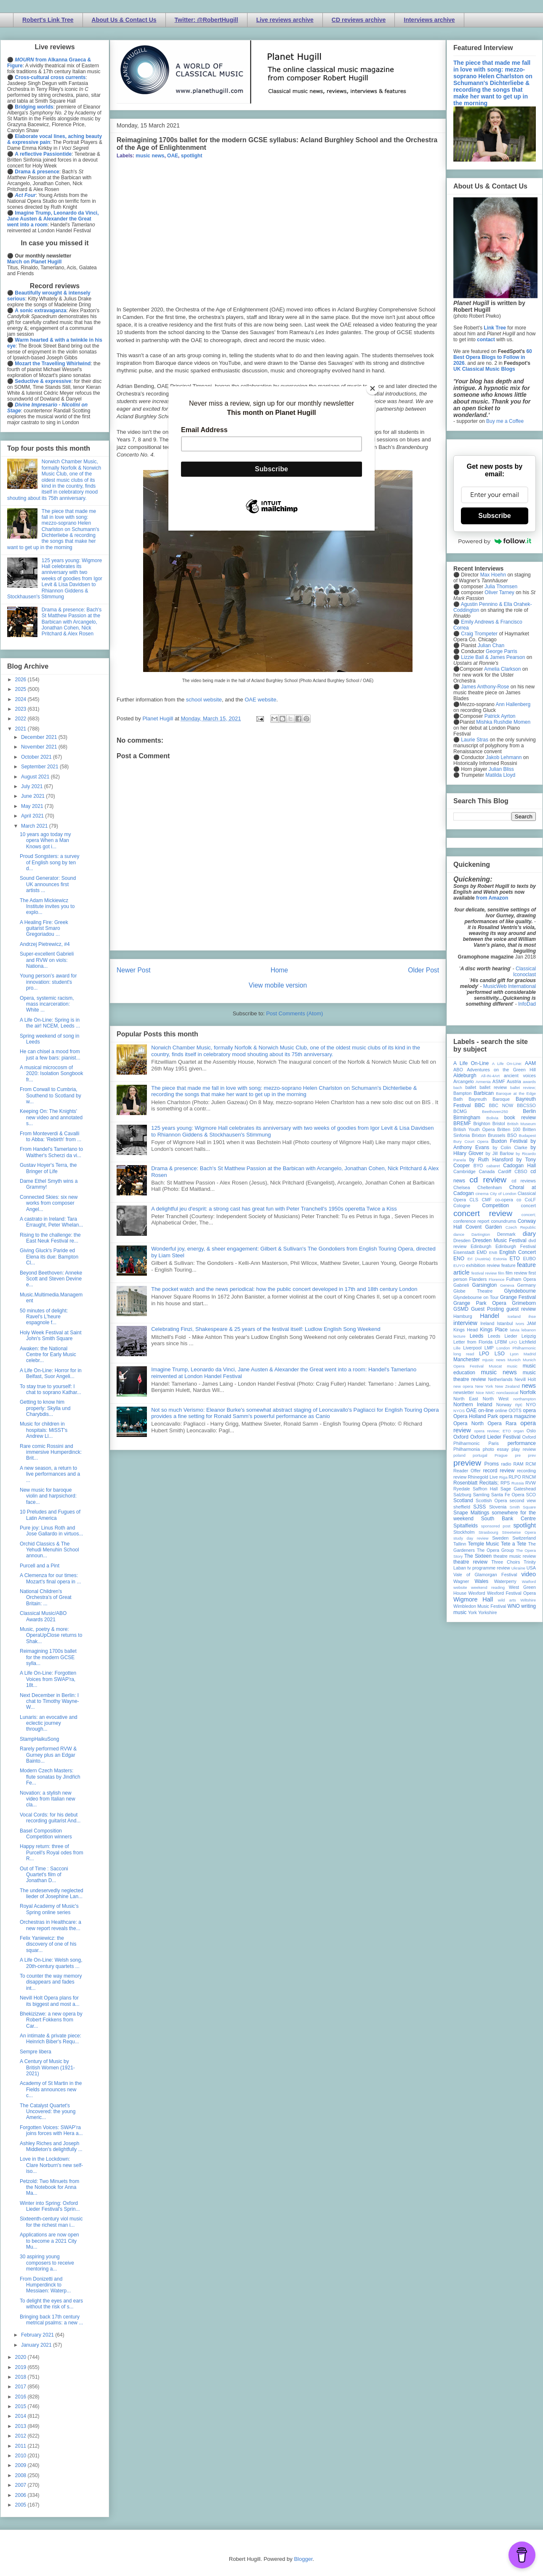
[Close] (372, 388)
